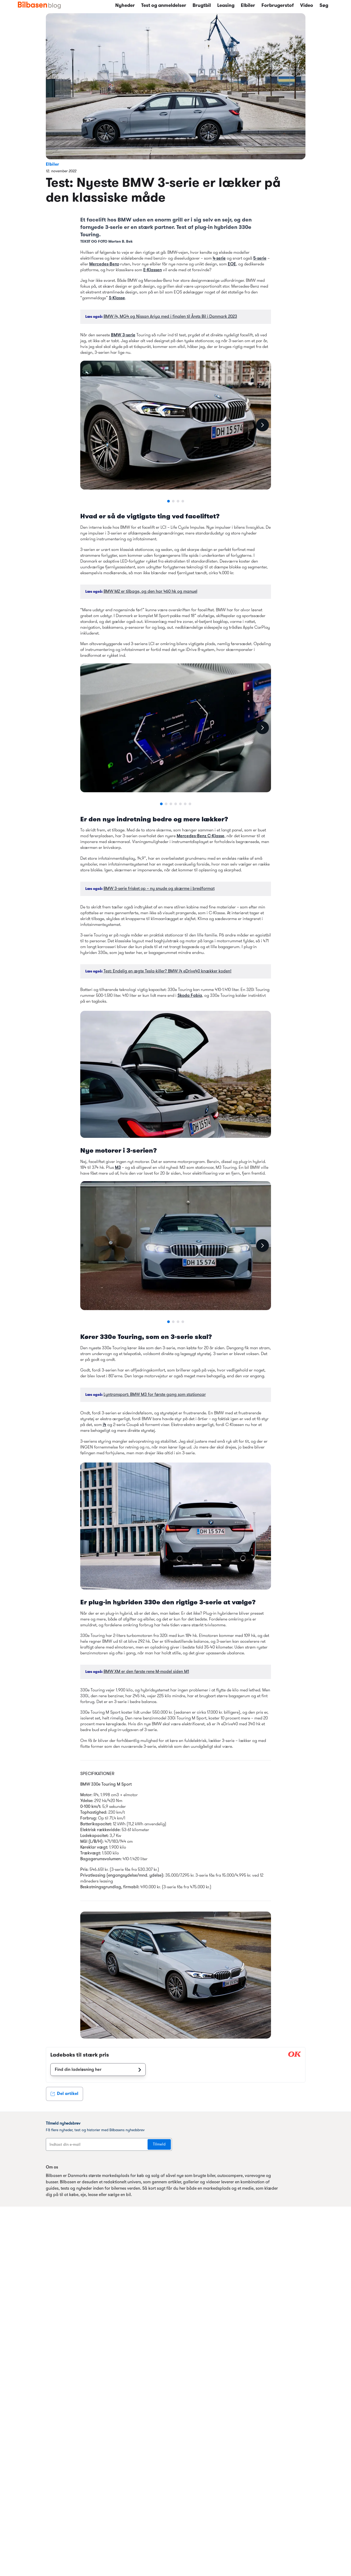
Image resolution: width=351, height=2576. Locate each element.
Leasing (225, 6)
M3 (118, 1168)
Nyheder (125, 6)
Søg (323, 6)
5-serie (259, 258)
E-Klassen (152, 270)
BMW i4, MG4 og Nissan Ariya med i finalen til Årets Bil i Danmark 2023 (170, 317)
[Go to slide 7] (190, 804)
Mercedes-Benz (104, 264)
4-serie (219, 258)
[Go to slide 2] (173, 501)
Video (306, 6)
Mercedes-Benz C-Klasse (200, 836)
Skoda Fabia (189, 996)
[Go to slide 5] (180, 804)
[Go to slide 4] (182, 501)
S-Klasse (117, 298)
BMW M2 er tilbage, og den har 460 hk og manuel (150, 592)
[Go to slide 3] (178, 501)
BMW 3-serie (123, 335)
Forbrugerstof (277, 6)
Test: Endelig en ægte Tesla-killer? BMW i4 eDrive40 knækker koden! (168, 971)
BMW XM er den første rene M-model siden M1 (146, 1672)
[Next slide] (262, 425)
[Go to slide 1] (168, 501)
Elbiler (248, 6)
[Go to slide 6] (185, 804)
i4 (104, 1425)
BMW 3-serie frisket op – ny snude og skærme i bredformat (159, 889)
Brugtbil (202, 6)
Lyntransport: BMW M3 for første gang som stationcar (155, 1395)
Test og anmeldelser (163, 6)
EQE (232, 264)
